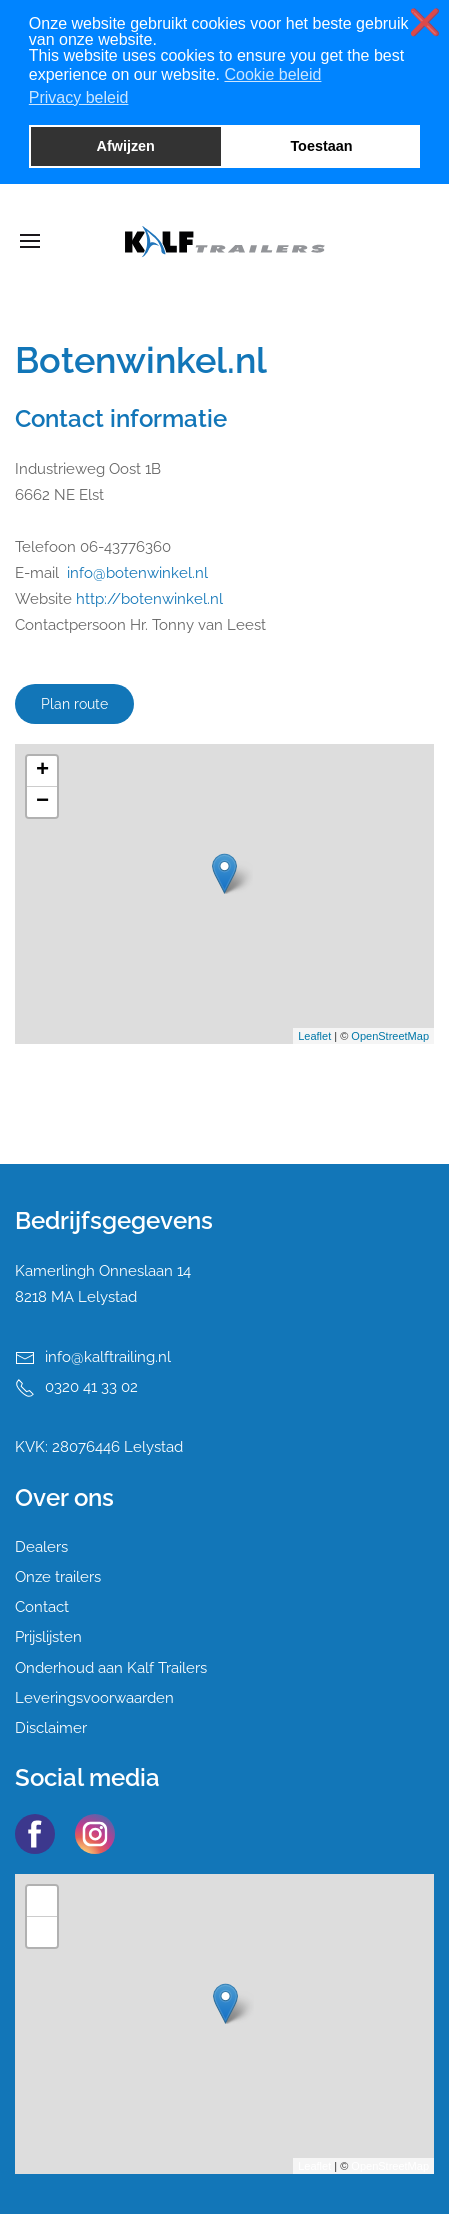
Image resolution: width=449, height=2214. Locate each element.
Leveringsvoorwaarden (94, 1698)
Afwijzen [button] (126, 146)
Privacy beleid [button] (79, 97)
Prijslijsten (48, 1637)
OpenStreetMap (390, 1036)
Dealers (41, 1547)
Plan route (74, 704)
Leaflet (314, 1036)
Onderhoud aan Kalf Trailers (111, 1668)
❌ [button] (425, 22)
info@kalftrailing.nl (108, 1357)
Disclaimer (51, 1728)
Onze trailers (58, 1577)
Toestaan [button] (321, 146)
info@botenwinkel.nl (137, 573)
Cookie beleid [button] (272, 74)
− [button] (42, 802)
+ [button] (42, 771)
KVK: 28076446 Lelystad (99, 1447)
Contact (42, 1607)
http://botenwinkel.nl (149, 599)
